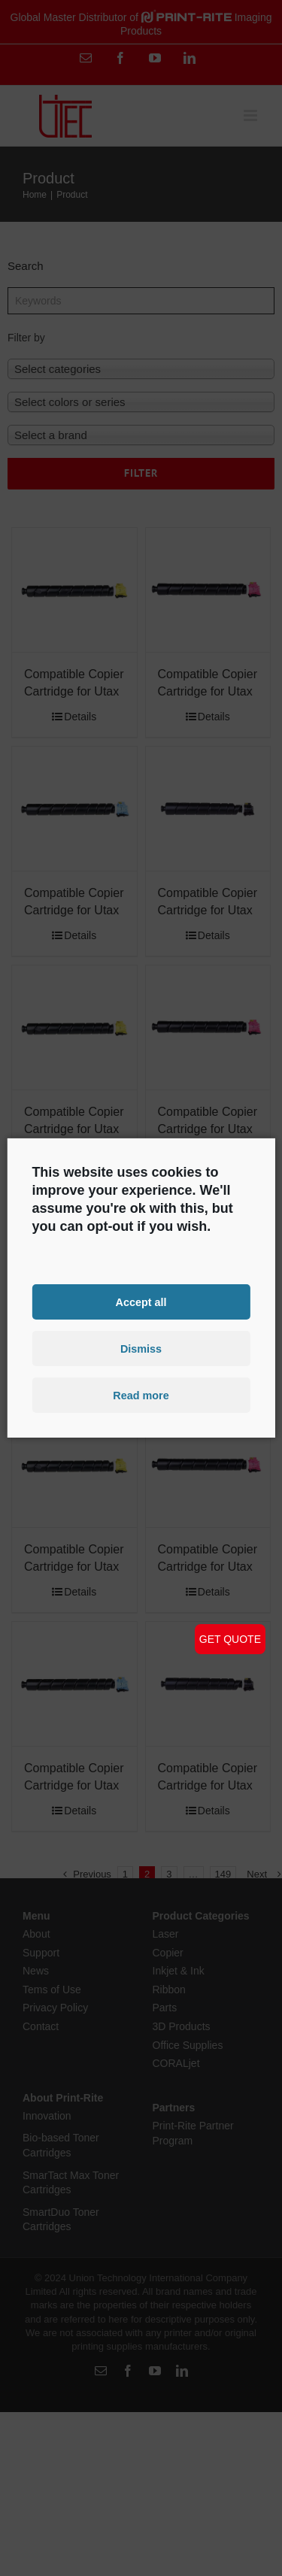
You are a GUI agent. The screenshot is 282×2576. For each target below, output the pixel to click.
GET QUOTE (230, 1639)
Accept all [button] (141, 1302)
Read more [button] (140, 1396)
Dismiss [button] (141, 1349)
